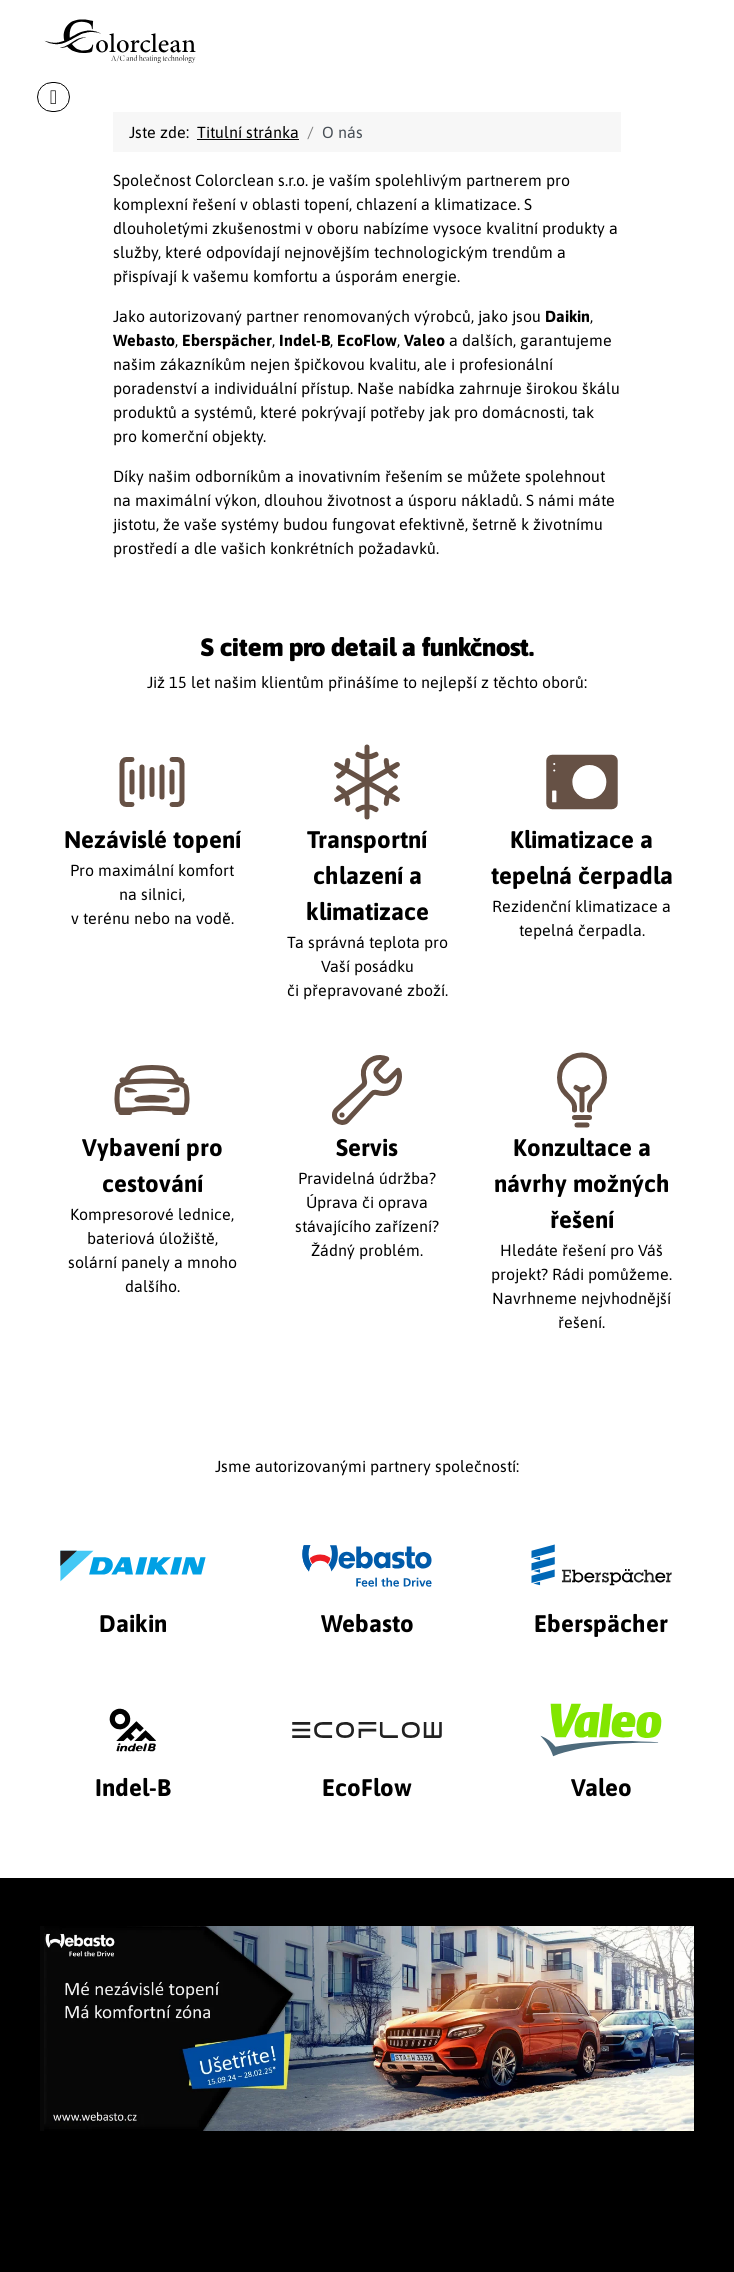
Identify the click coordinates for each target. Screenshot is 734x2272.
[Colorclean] (130, 33)
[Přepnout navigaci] (53, 97)
